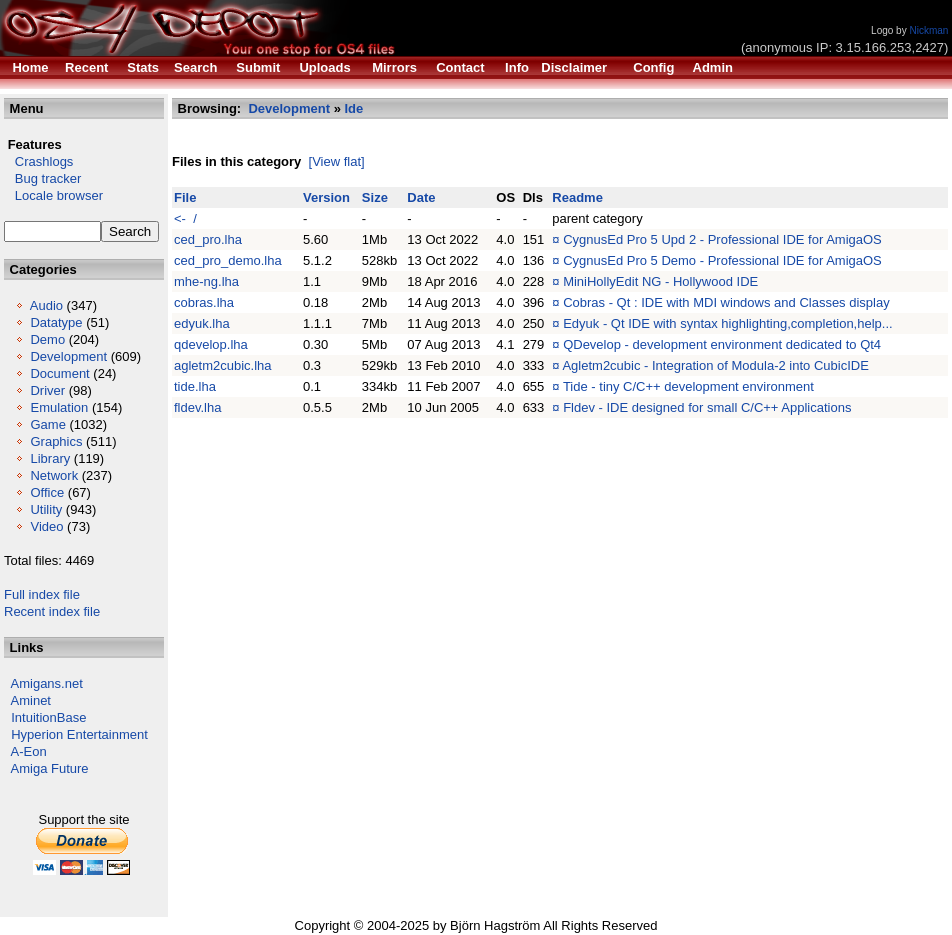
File (185, 197)
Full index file (42, 594)
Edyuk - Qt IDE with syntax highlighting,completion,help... (728, 323)
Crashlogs (38, 161)
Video (46, 526)
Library (50, 458)
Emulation (59, 407)
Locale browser (53, 195)
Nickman (928, 30)
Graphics (56, 441)
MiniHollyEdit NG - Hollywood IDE (660, 281)
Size (375, 197)
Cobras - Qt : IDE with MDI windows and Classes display (726, 302)
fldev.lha (197, 407)
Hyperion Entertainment (79, 734)
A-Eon (29, 751)
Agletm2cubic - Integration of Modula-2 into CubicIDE (715, 365)
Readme (577, 197)
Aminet (31, 700)
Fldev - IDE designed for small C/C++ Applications (707, 407)
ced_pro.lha (208, 239)
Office (47, 492)
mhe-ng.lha (206, 281)
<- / (185, 218)
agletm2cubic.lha (223, 365)
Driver (47, 390)
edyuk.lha (202, 323)
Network (54, 475)
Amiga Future (50, 768)
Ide (354, 108)
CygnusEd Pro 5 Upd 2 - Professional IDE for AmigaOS (722, 239)
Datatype (56, 322)
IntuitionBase (48, 717)
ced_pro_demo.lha (228, 260)
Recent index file (52, 611)
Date (421, 197)
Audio (46, 305)
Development (68, 356)
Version (326, 197)
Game (47, 424)
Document (59, 373)
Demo (47, 339)
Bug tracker (42, 178)
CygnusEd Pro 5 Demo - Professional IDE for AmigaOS (722, 260)
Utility (46, 509)
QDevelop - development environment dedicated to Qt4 (722, 344)
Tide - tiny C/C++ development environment (688, 386)
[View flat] (337, 161)
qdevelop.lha (211, 344)
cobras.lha (204, 302)
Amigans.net (47, 683)
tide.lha (195, 386)
